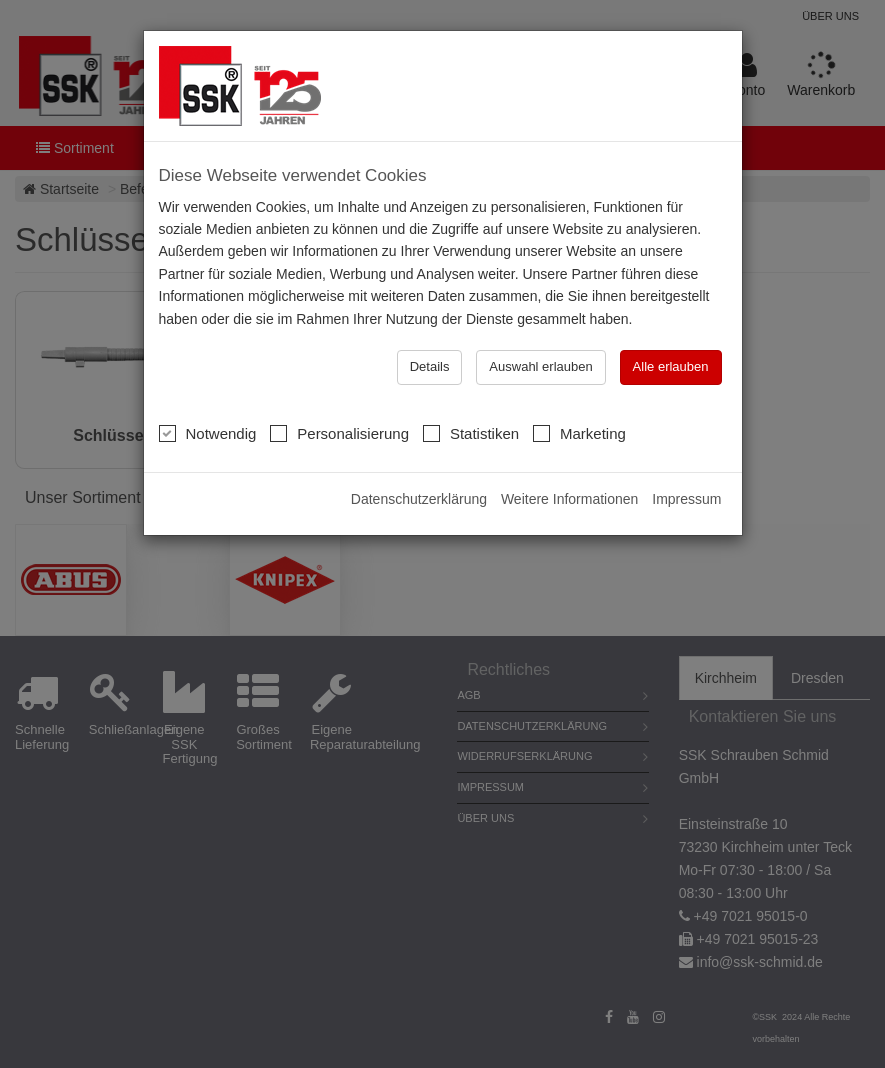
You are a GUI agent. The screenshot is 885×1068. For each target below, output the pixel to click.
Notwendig (208, 433)
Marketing (579, 433)
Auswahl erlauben (540, 366)
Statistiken (471, 433)
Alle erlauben (671, 366)
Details (430, 366)
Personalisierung (339, 433)
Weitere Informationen (569, 499)
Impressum (686, 499)
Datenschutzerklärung (419, 499)
